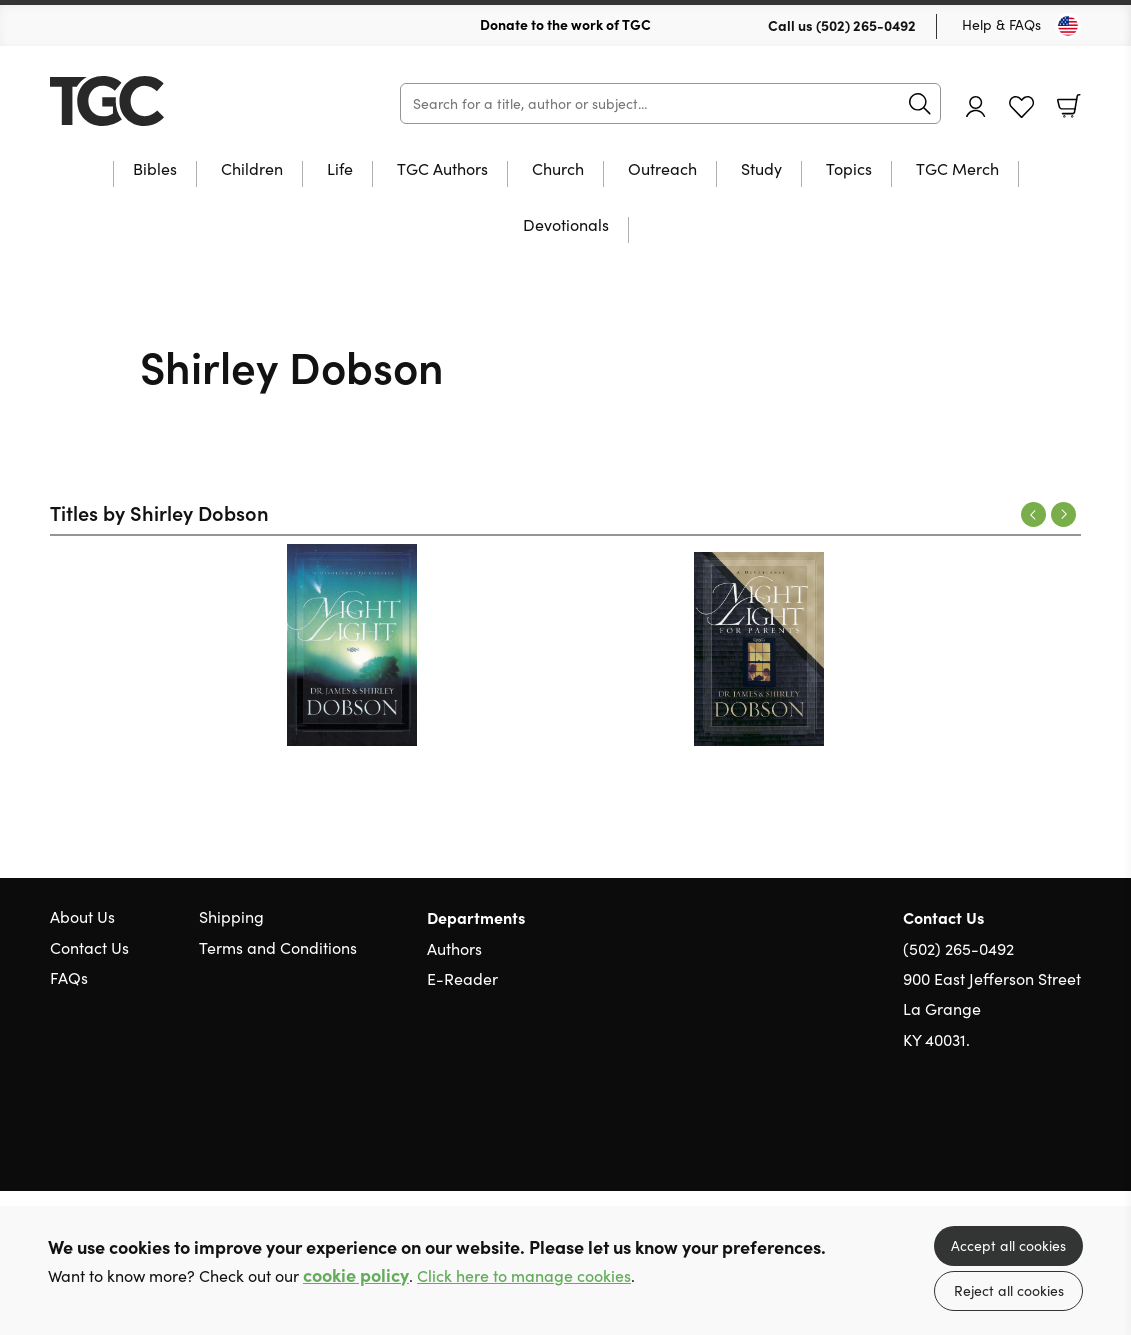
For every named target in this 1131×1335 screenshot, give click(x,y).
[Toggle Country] (1068, 26)
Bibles (155, 170)
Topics (849, 170)
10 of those (175, 101)
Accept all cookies (1008, 1245)
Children (252, 170)
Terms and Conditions (278, 947)
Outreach (662, 170)
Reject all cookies (1009, 1290)
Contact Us (89, 947)
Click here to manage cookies (524, 1275)
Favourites (1021, 107)
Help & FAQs (1001, 24)
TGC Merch (957, 170)
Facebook (1036, 1135)
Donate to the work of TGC (565, 24)
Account (976, 106)
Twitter (999, 1136)
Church (558, 170)
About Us (82, 916)
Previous (1033, 514)
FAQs (69, 977)
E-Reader (462, 978)
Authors (454, 948)
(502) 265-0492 (866, 25)
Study (761, 170)
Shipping (231, 916)
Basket (1069, 106)
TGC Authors (442, 170)
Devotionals (566, 226)
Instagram (1071, 1136)
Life (340, 170)
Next (1063, 514)
